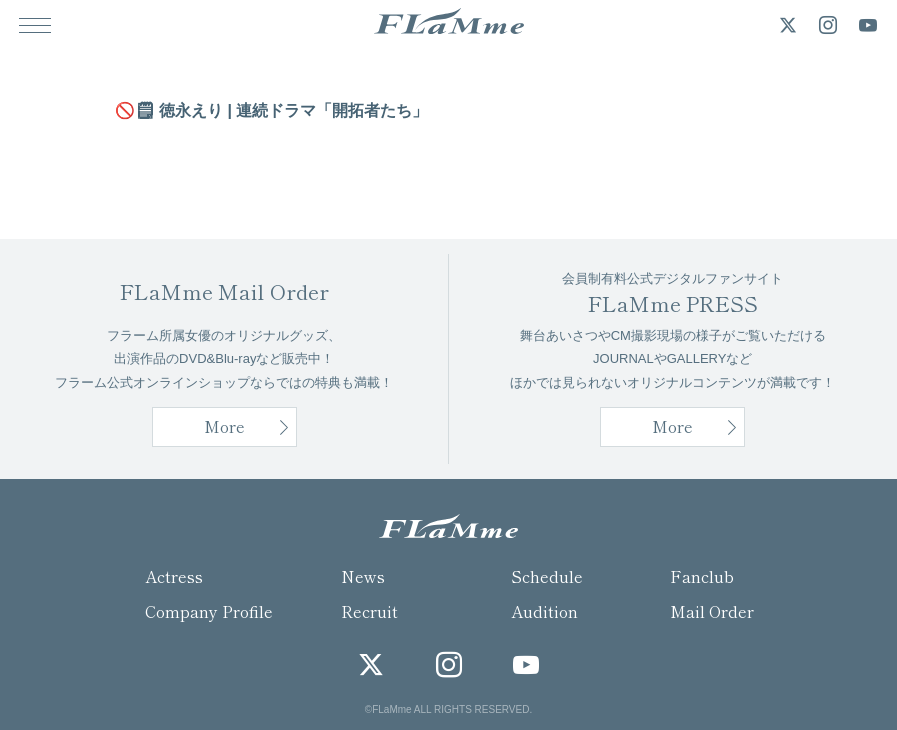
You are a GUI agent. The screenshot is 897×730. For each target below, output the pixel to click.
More (672, 426)
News (363, 576)
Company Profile (209, 611)
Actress (174, 576)
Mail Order (712, 611)
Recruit (369, 611)
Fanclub (702, 576)
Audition (544, 611)
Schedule (547, 576)
